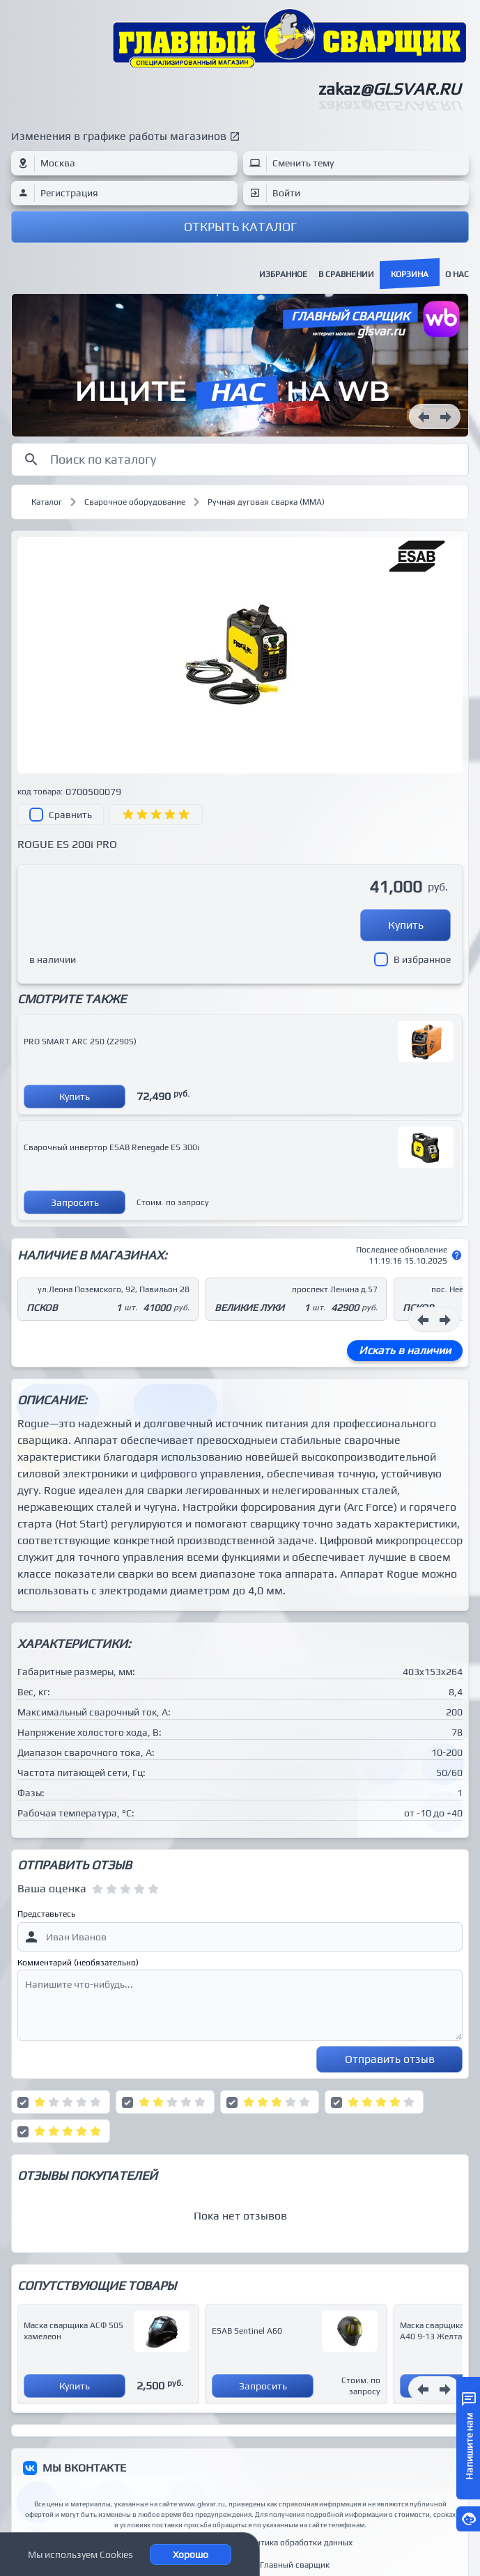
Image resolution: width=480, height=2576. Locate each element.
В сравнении (346, 274)
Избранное (283, 274)
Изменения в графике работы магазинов (118, 136)
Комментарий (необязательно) (78, 1963)
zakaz (389, 88)
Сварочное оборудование (134, 502)
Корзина (409, 274)
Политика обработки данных (296, 2542)
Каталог (46, 502)
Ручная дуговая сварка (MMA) (266, 502)
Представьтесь (46, 1914)
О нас (457, 274)
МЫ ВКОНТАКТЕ (84, 2467)
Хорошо (190, 2554)
